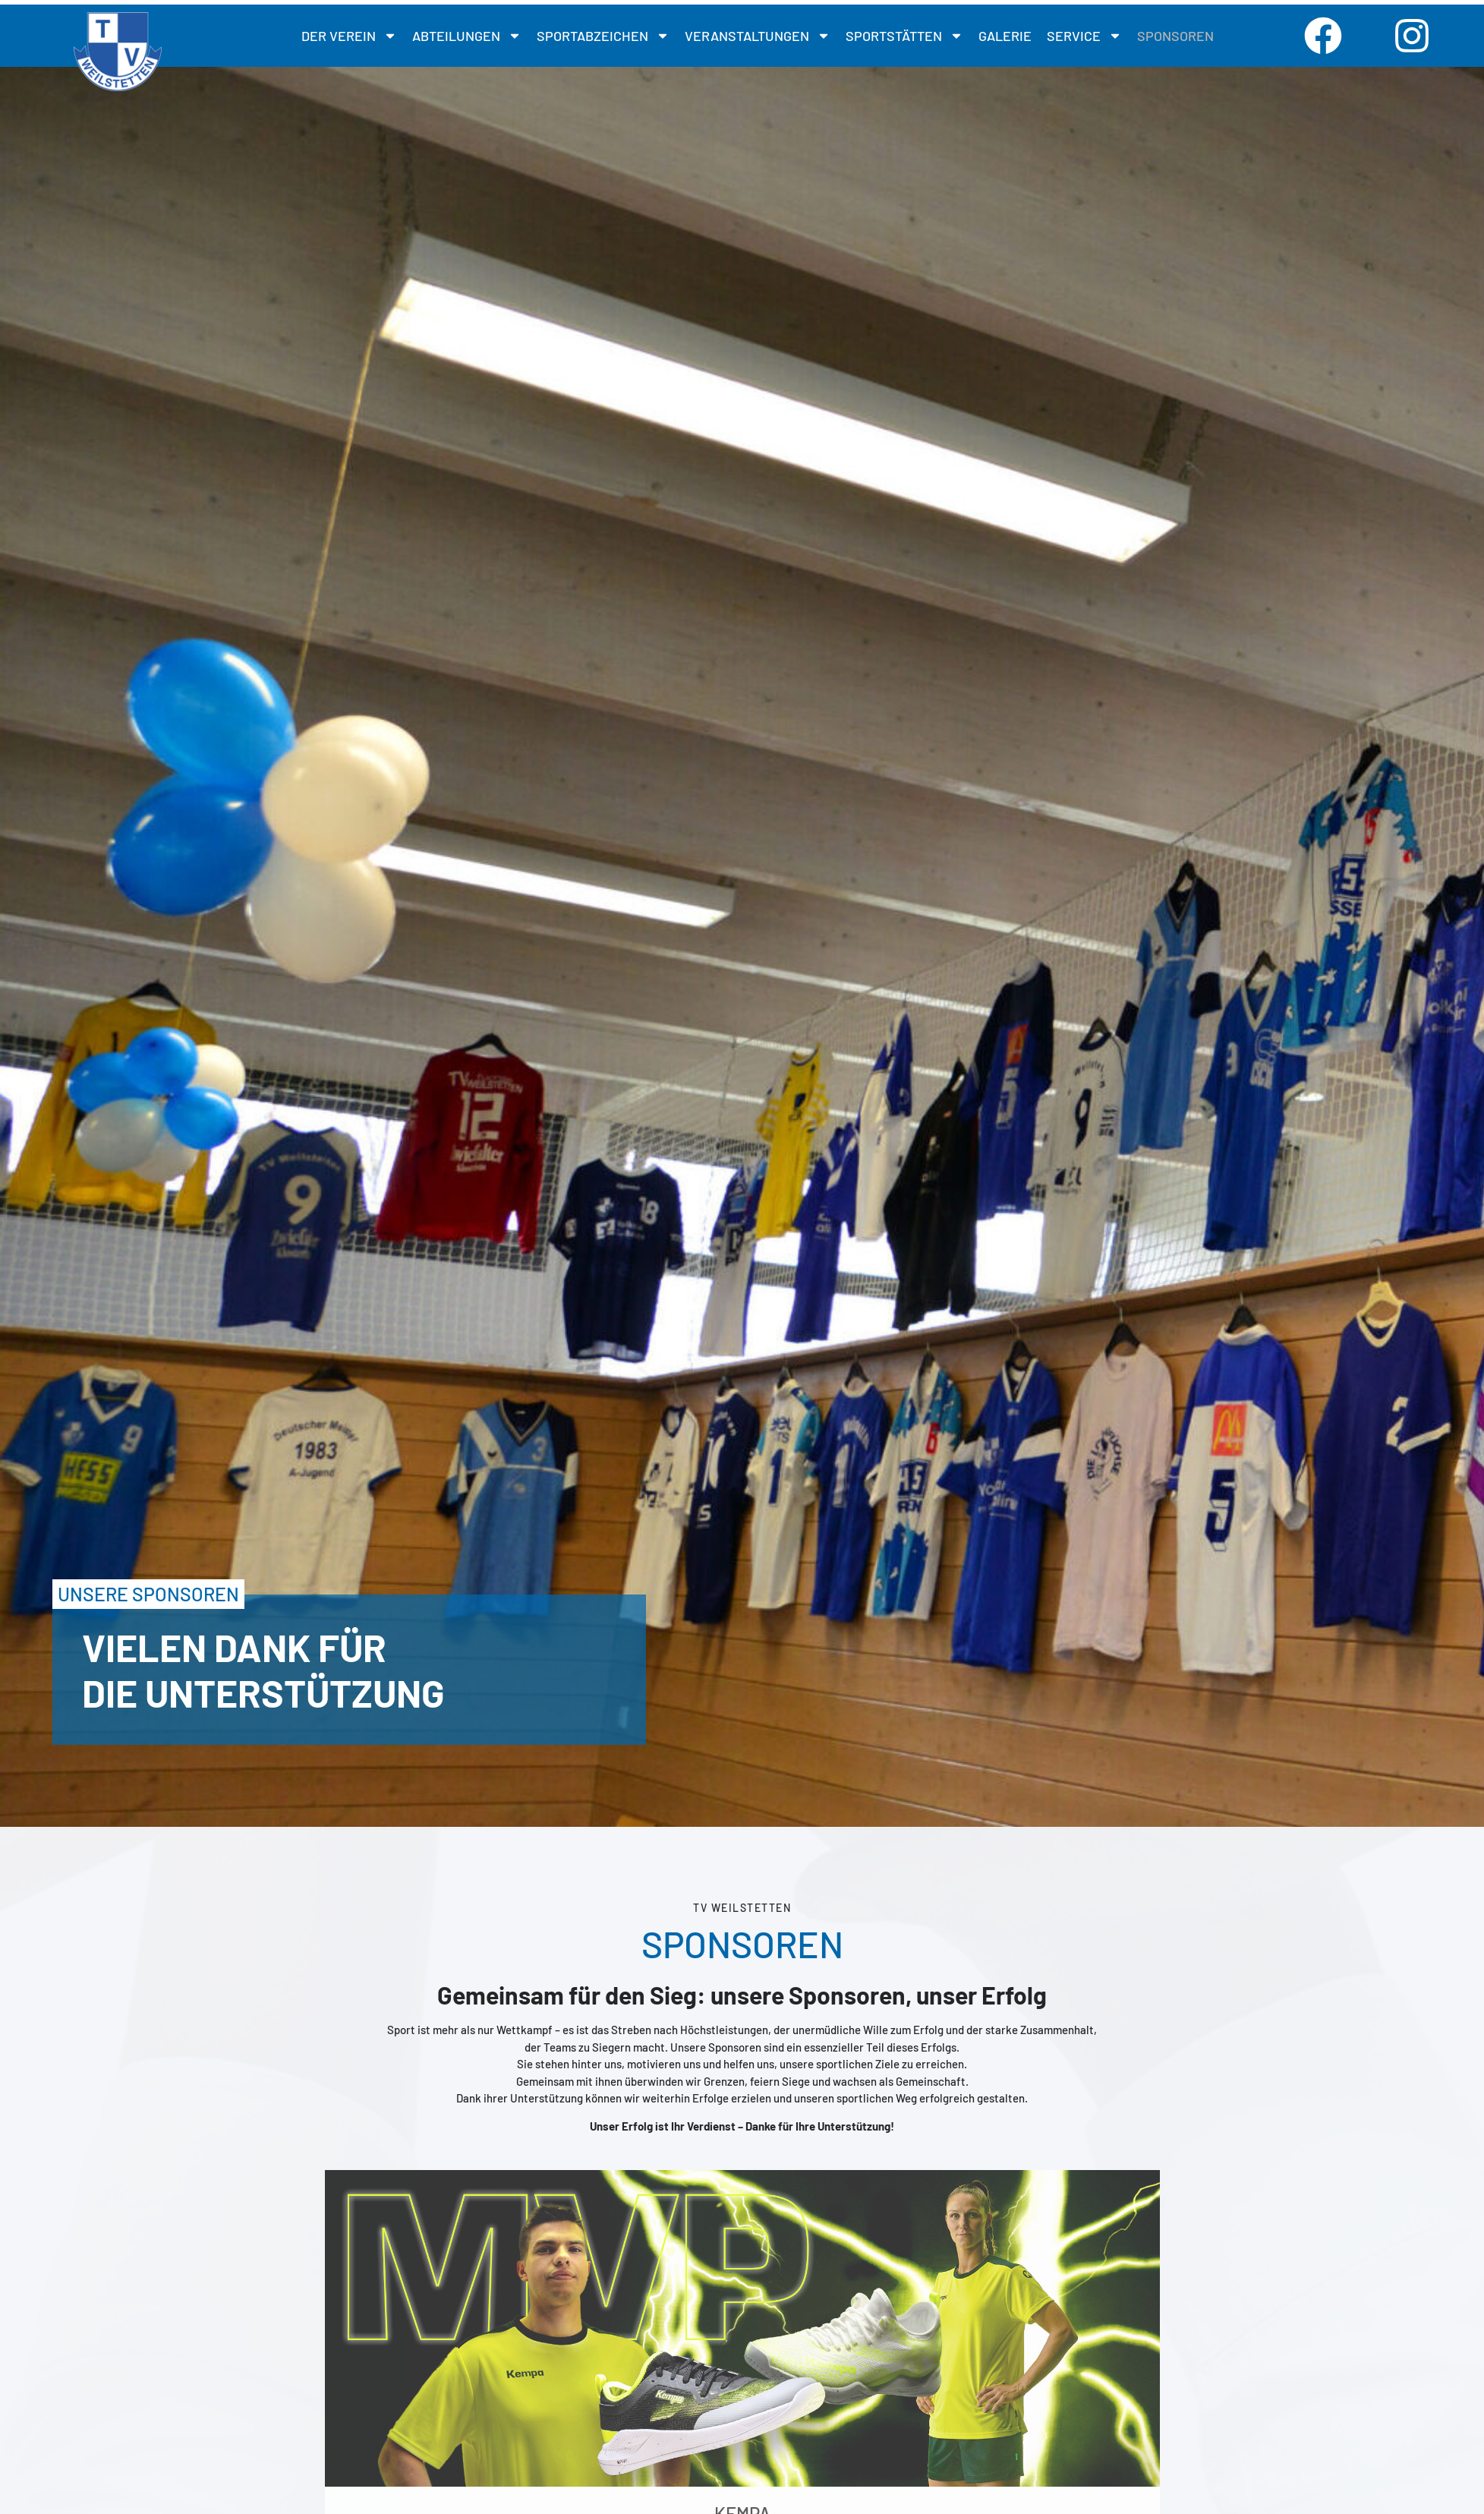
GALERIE (1005, 35)
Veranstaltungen (757, 35)
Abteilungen (466, 35)
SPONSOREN (1175, 35)
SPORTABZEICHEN (603, 35)
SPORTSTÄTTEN (904, 35)
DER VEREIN (349, 35)
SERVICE (1084, 35)
